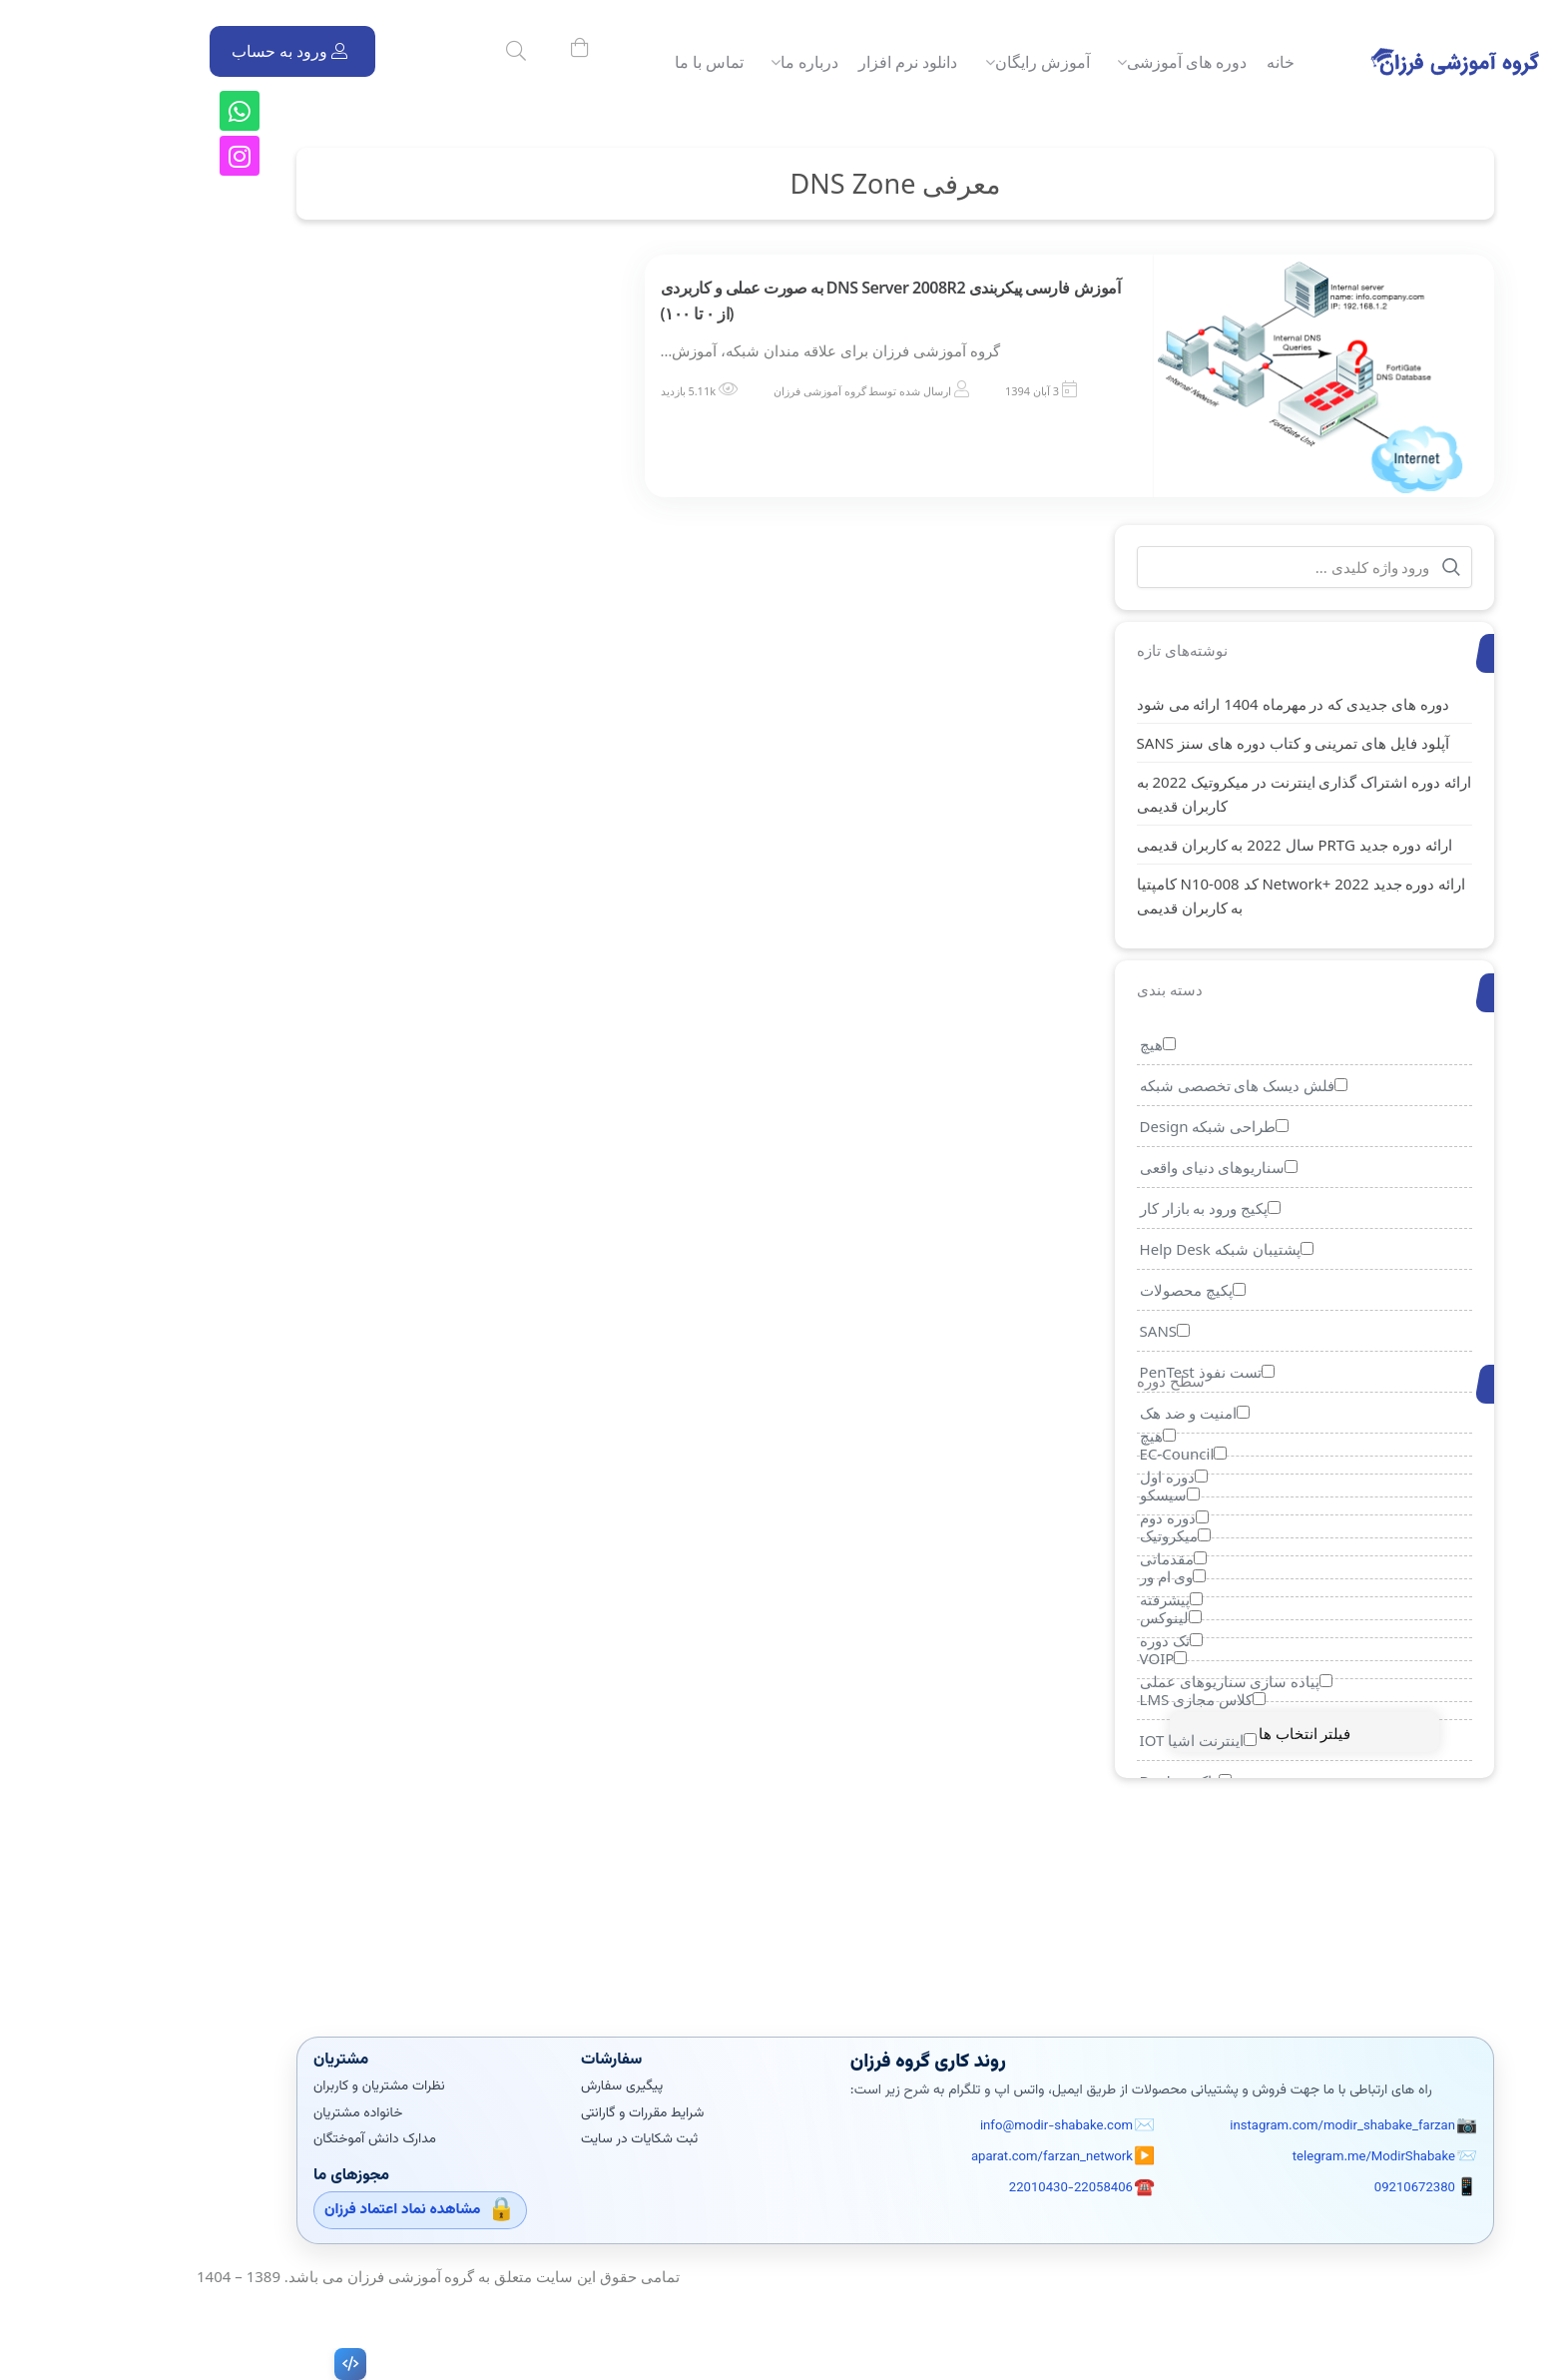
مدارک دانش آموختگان (263, 2139)
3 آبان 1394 (919, 390)
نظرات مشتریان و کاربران (267, 2086)
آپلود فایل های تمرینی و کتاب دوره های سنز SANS (1180, 743)
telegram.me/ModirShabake (1261, 2157)
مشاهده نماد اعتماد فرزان (290, 2209)
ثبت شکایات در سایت (527, 2139)
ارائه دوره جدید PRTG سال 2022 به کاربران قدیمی (1181, 845)
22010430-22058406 (958, 2187)
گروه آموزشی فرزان (707, 390)
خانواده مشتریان (246, 2113)
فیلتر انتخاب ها (1192, 1733)
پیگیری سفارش (510, 2086)
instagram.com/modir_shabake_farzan (1230, 2126)
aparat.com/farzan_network (939, 2157)
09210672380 (1302, 2187)
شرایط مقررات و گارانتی (530, 2113)
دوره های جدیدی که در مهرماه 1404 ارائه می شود (1180, 704)
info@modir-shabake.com (944, 2126)
